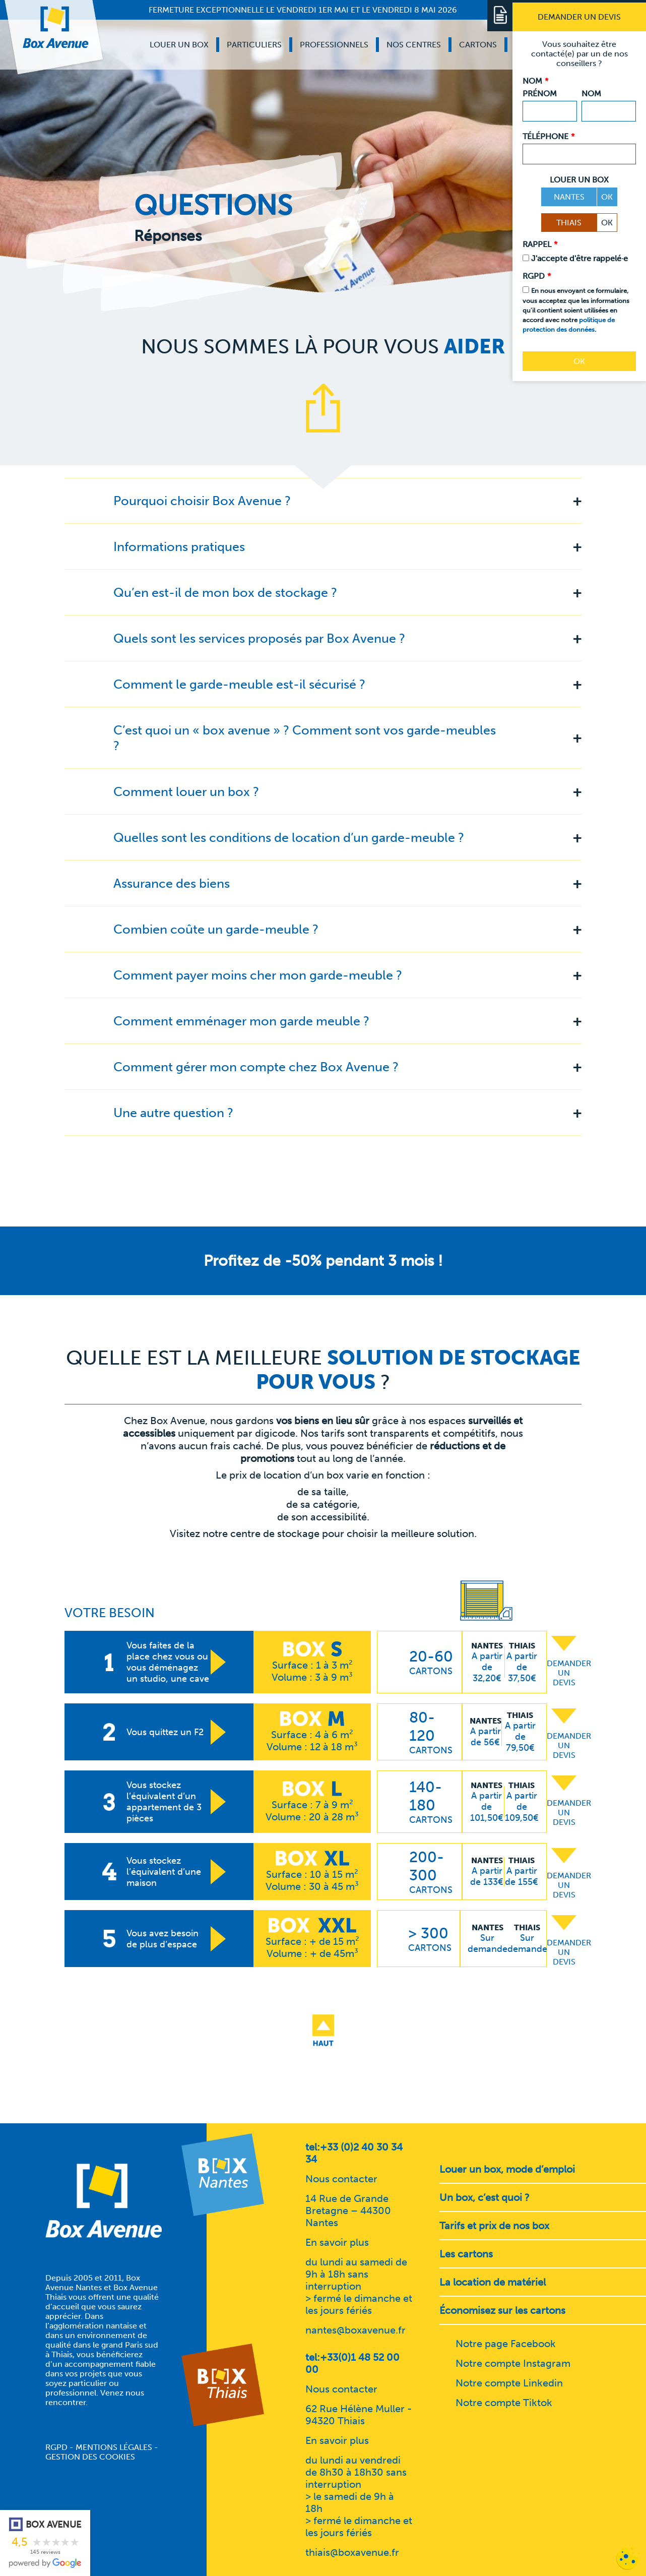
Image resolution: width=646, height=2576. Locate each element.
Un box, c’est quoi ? (484, 2197)
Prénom (540, 93)
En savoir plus (337, 2242)
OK (607, 197)
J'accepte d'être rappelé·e (579, 258)
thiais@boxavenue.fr (352, 2552)
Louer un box (179, 44)
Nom (591, 93)
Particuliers (254, 44)
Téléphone (548, 136)
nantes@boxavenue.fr (355, 2330)
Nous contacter (341, 2179)
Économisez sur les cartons (502, 2310)
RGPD (56, 2447)
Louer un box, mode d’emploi (507, 2169)
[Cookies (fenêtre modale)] (628, 2558)
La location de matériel (492, 2282)
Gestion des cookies (90, 2457)
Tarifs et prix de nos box (494, 2226)
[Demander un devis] (579, 17)
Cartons (478, 44)
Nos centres (413, 44)
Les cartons (466, 2254)
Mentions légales (114, 2447)
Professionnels (334, 44)
